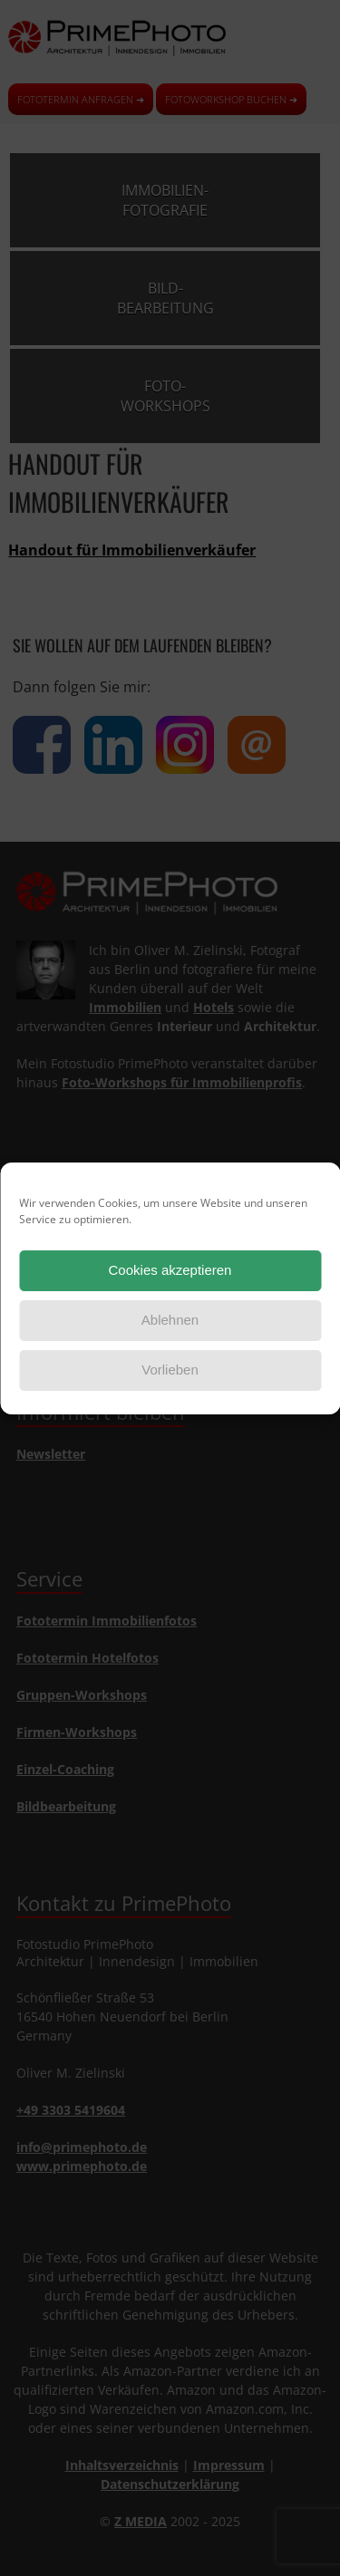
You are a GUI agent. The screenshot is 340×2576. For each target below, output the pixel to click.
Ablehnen (170, 1319)
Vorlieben (170, 1369)
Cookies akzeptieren (170, 1270)
